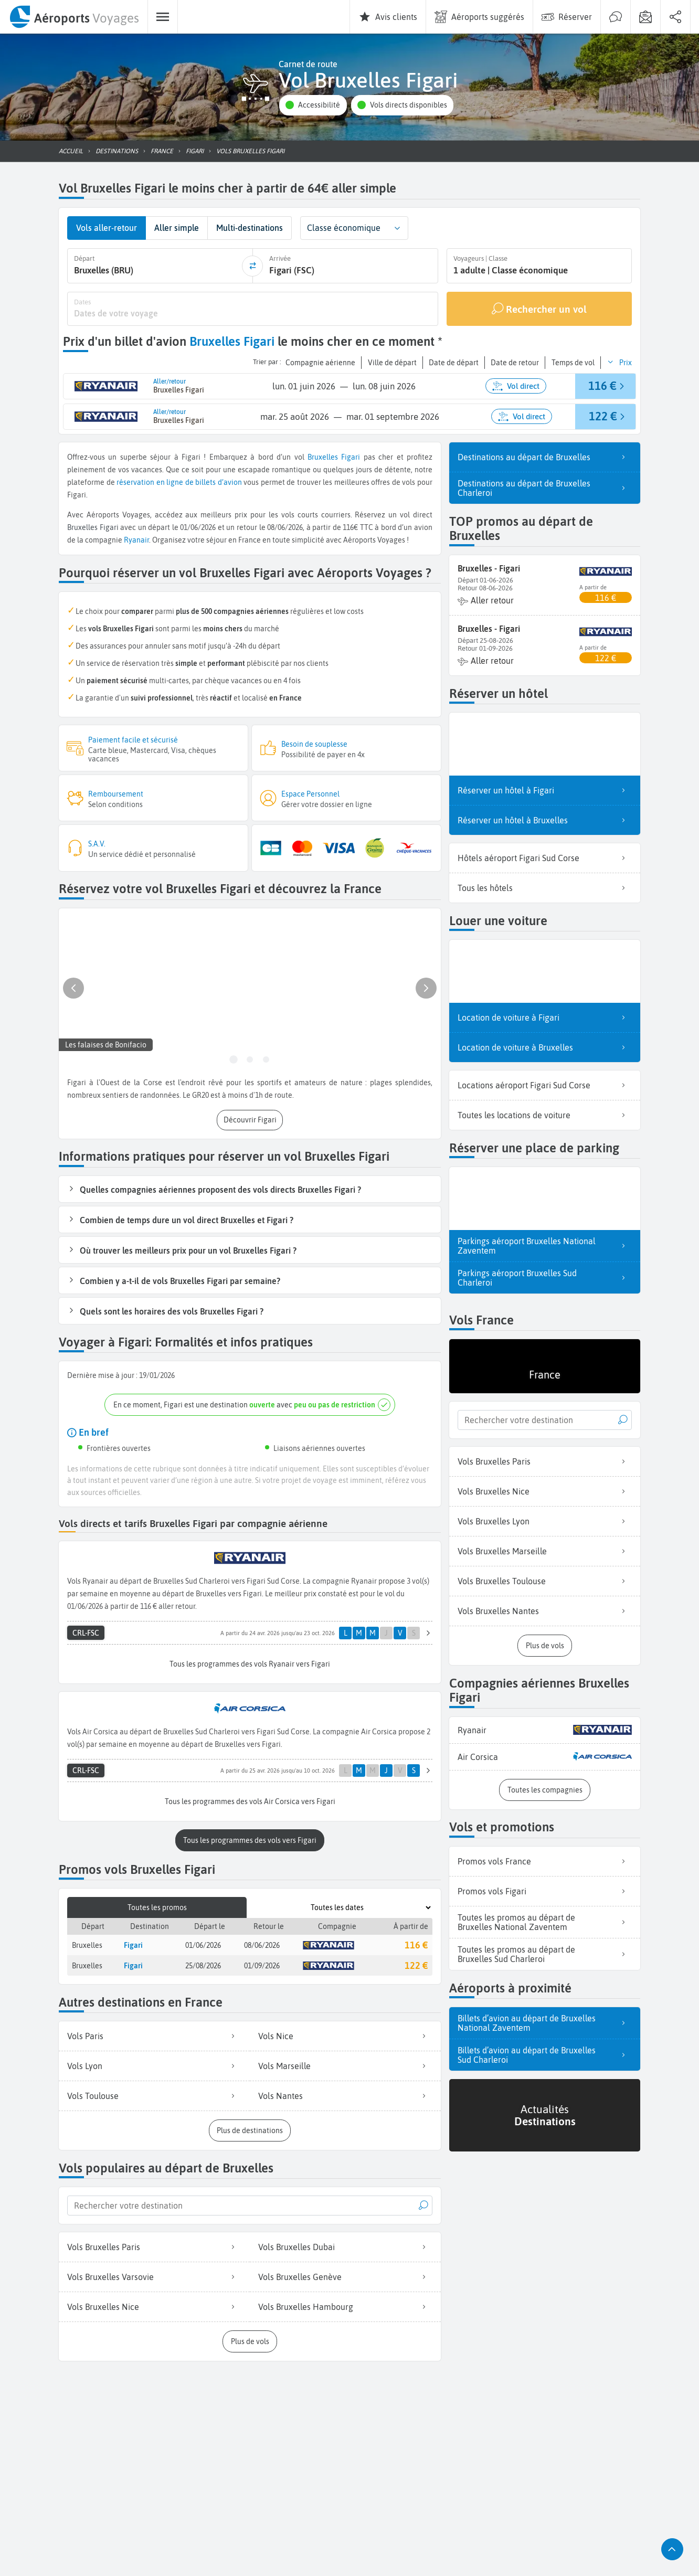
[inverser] (252, 265)
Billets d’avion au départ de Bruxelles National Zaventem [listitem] (545, 2021)
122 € (416, 1962)
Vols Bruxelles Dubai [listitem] (345, 2244)
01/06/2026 (203, 1942)
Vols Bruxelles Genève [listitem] (345, 2274)
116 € (416, 1942)
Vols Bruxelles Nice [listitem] (154, 2304)
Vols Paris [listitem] (154, 2033)
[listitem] (544, 1729)
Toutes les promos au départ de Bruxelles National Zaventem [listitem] (545, 1921)
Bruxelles (323, 456)
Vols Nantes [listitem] (345, 2093)
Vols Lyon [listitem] (154, 2063)
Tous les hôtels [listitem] (545, 886)
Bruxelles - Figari (489, 567)
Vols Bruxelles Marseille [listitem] (545, 1550)
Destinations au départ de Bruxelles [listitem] (545, 456)
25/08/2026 (203, 1962)
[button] (312, 105)
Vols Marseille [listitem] (345, 2063)
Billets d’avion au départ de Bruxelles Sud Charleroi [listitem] (545, 2053)
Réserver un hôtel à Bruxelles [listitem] (545, 819)
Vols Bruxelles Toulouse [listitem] (545, 1580)
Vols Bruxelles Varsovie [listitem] (154, 2274)
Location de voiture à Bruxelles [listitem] (545, 1046)
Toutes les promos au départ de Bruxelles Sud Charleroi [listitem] (545, 1953)
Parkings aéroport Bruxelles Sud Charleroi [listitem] (545, 1276)
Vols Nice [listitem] (345, 2033)
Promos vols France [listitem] (545, 1860)
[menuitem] (73, 16)
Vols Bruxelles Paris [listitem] (154, 2244)
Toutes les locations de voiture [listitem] (545, 1114)
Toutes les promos (157, 1905)
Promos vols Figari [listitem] (545, 1890)
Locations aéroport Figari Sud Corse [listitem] (545, 1084)
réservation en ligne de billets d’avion (179, 481)
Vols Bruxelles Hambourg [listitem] (345, 2304)
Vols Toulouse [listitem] (154, 2093)
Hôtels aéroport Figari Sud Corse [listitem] (545, 857)
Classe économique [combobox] (343, 227)
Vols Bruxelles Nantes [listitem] (545, 1610)
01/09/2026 (262, 1962)
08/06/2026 (262, 1942)
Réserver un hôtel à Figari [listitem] (545, 789)
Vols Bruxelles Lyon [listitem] (545, 1520)
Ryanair (136, 539)
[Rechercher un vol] (539, 308)
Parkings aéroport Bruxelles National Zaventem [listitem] (545, 1244)
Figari (350, 456)
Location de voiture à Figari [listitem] (545, 1016)
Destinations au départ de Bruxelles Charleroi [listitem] (545, 487)
